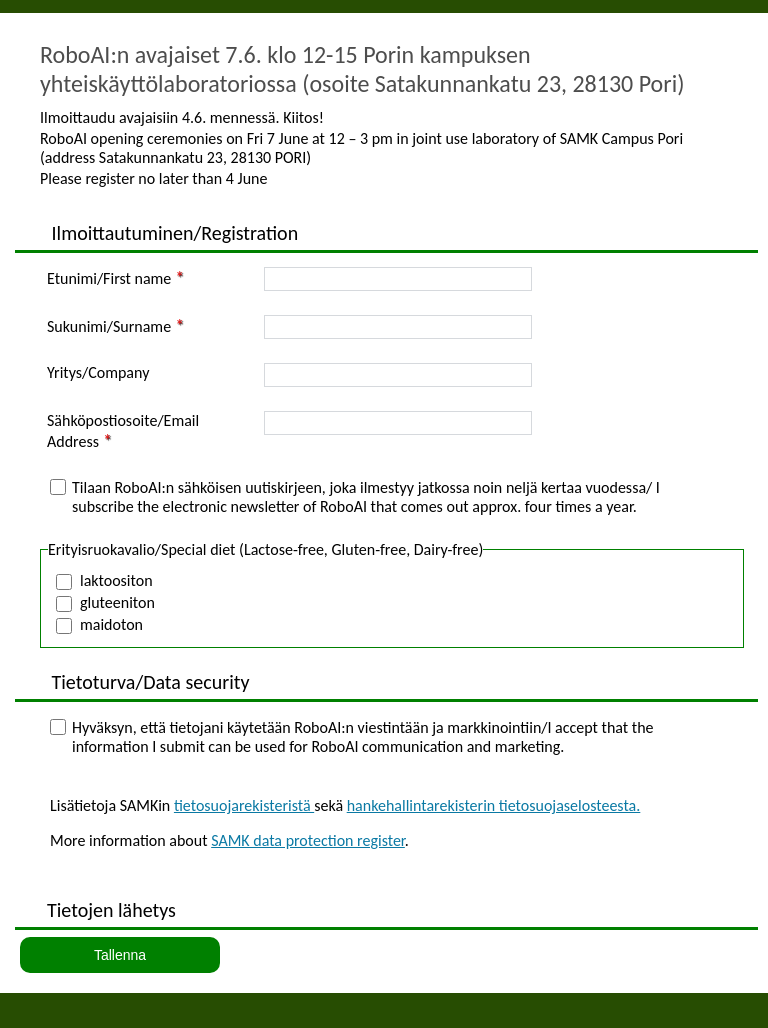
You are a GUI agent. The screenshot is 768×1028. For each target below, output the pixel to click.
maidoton (111, 624)
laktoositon (116, 580)
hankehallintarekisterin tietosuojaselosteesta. (494, 805)
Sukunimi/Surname (109, 326)
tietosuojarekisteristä (244, 805)
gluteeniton (117, 602)
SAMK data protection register (308, 840)
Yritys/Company (98, 372)
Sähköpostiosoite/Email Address (123, 431)
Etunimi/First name (109, 278)
